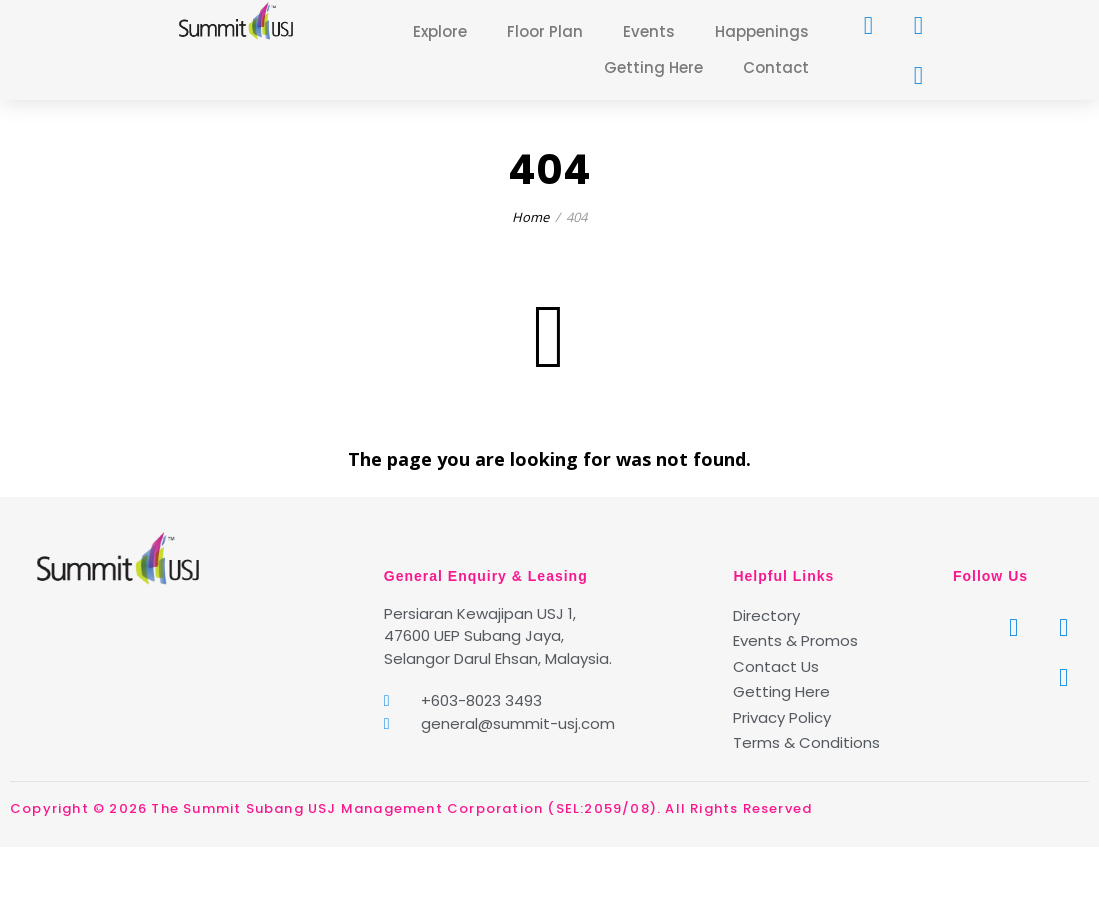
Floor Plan (545, 31)
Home (530, 217)
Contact (776, 67)
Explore (440, 31)
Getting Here (653, 67)
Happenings (762, 31)
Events (649, 31)
